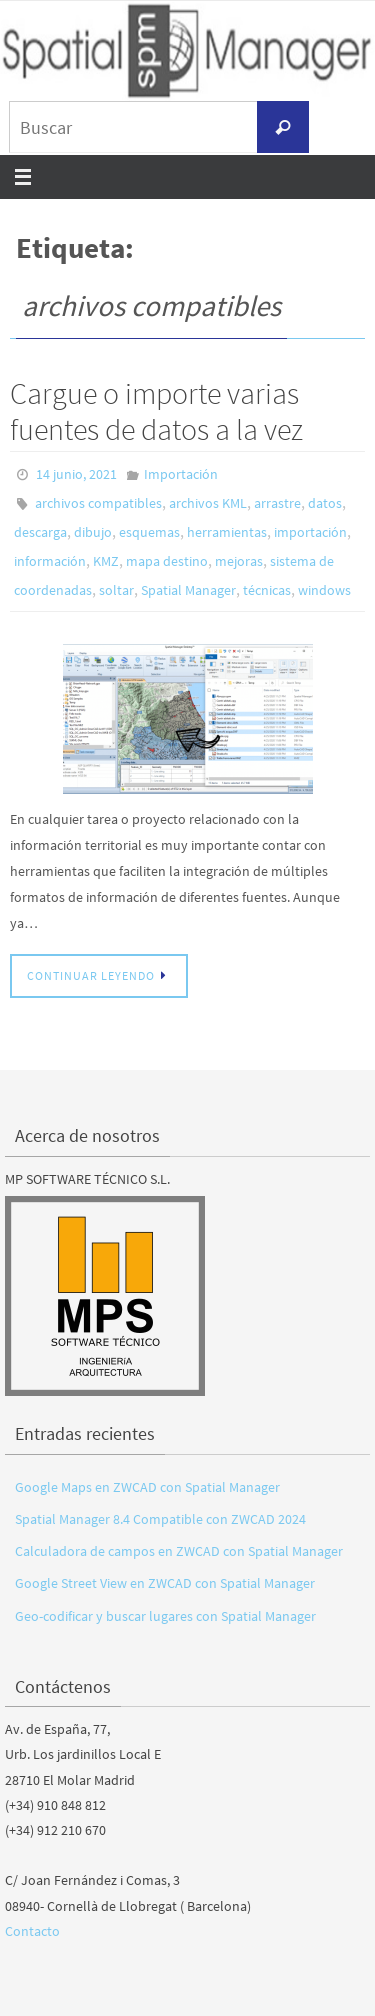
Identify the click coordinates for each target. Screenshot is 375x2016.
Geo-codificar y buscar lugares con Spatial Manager (165, 1616)
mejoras (239, 561)
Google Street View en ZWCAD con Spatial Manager (165, 1583)
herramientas (227, 532)
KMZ (106, 561)
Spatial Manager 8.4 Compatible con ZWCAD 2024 (160, 1519)
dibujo (93, 532)
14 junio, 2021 (76, 474)
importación (310, 532)
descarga (40, 532)
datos (325, 503)
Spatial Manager (188, 590)
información (50, 561)
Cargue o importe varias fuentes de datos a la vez (156, 411)
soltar (116, 590)
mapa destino (167, 561)
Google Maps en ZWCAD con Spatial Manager (147, 1487)
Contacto (32, 1931)
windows (324, 590)
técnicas (267, 590)
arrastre (277, 503)
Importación (181, 474)
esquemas (149, 532)
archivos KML (208, 503)
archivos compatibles (98, 503)
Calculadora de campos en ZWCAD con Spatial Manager (179, 1551)
